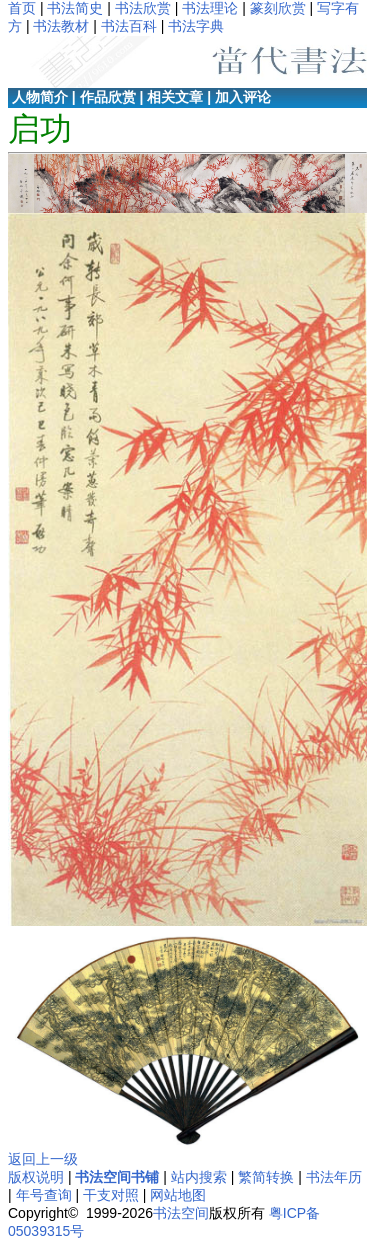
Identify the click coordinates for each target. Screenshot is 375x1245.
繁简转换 (266, 1177)
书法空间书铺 (117, 1177)
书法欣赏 (143, 8)
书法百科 (129, 26)
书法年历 (334, 1177)
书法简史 (75, 8)
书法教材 (61, 26)
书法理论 (210, 8)
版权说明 (36, 1177)
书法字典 (196, 26)
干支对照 (111, 1195)
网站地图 (178, 1195)
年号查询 (44, 1195)
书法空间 (181, 1213)
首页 (22, 8)
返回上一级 (43, 1159)
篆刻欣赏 (278, 8)
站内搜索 (199, 1177)
